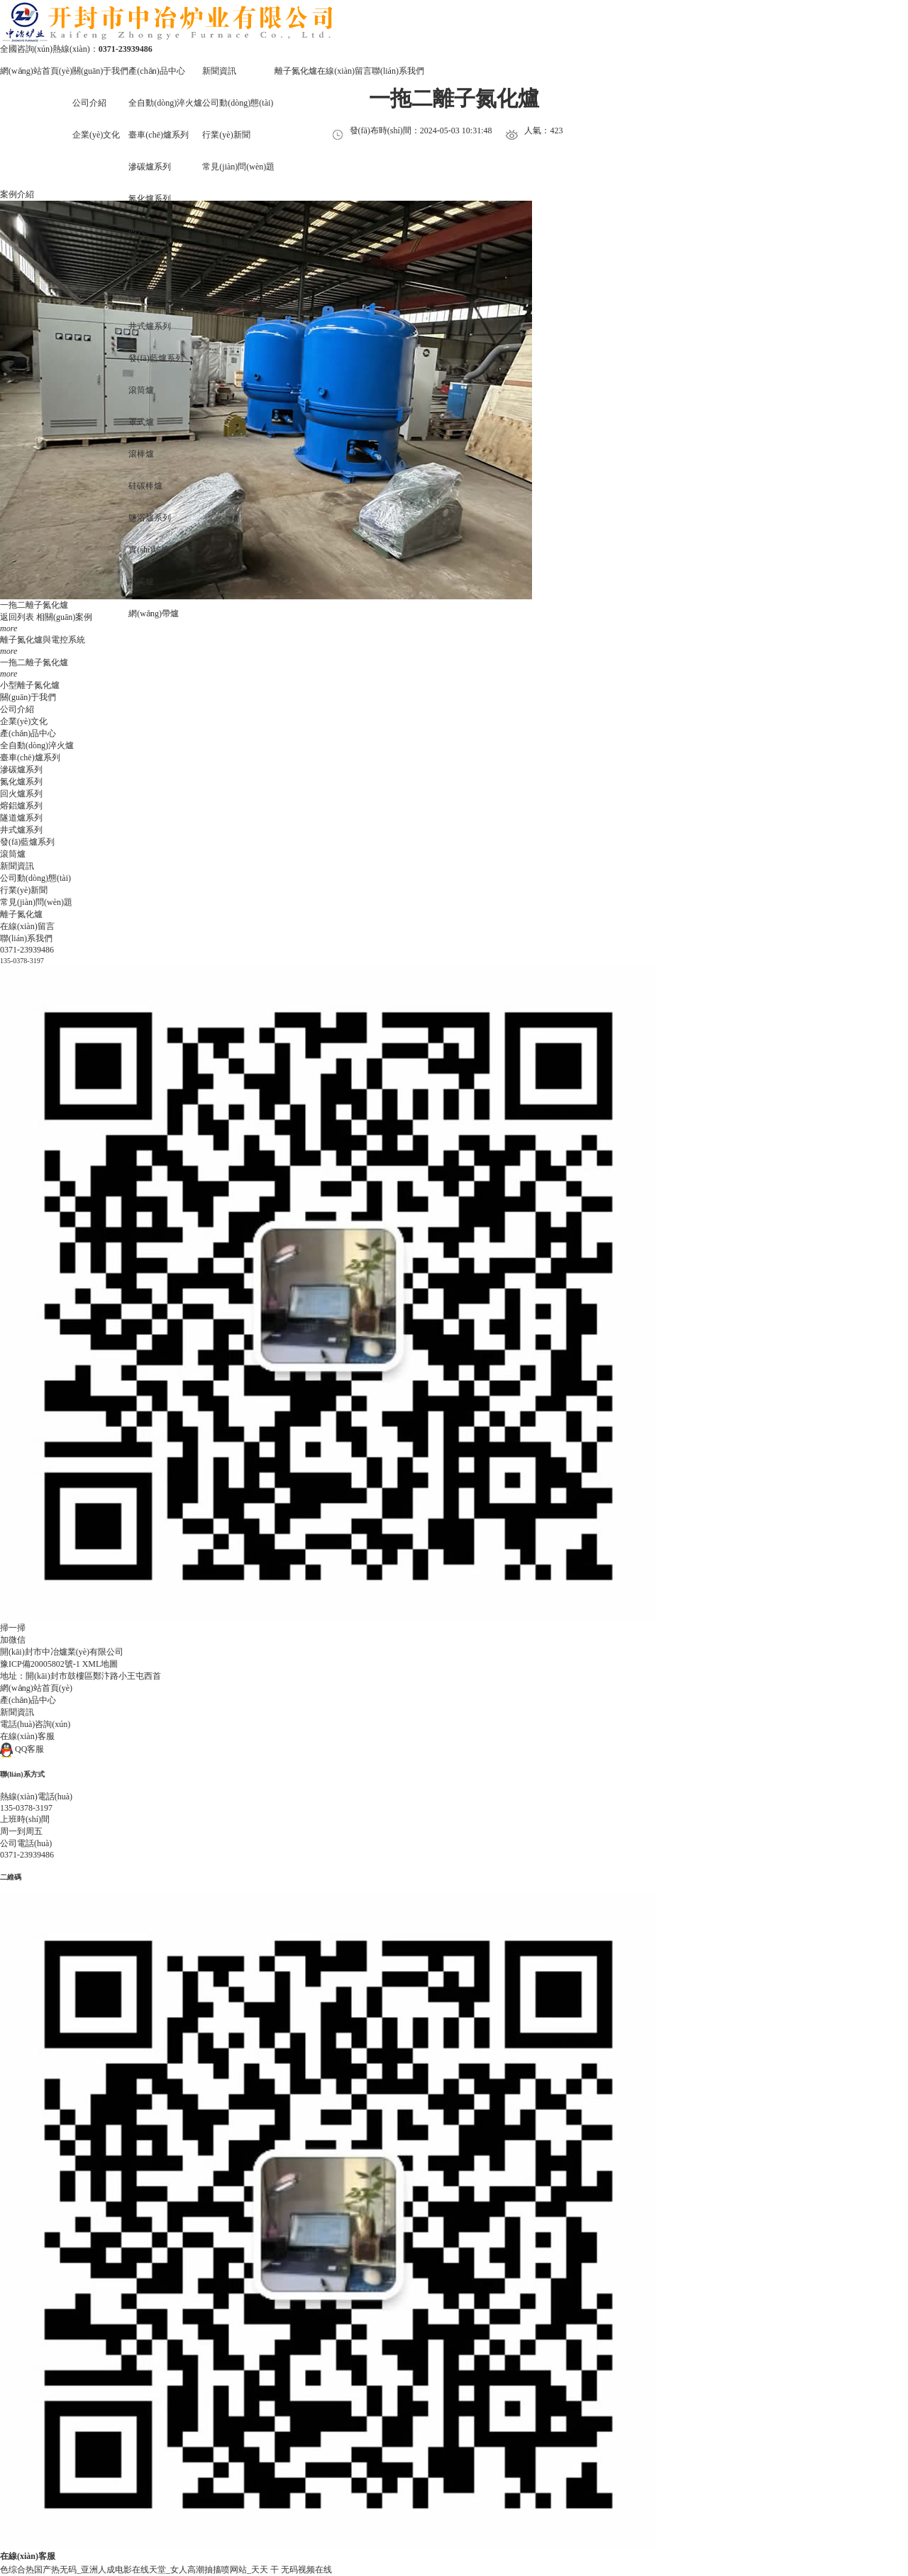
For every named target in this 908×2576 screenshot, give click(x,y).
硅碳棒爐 (145, 486)
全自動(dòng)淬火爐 (165, 103)
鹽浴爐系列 (149, 518)
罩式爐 (141, 422)
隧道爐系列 (149, 294)
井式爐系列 (149, 326)
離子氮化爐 (296, 71)
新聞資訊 (219, 71)
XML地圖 (100, 1664)
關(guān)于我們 (100, 71)
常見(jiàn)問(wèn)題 (238, 167)
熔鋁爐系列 (149, 262)
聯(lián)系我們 (398, 71)
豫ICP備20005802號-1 (40, 1664)
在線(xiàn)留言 (344, 71)
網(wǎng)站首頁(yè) (36, 71)
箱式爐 (141, 582)
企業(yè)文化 (24, 721)
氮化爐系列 (149, 199)
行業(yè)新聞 (24, 890)
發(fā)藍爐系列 (155, 358)
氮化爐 (55, 605)
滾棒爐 (141, 454)
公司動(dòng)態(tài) (237, 103)
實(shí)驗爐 (149, 550)
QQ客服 (22, 1749)
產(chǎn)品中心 (156, 71)
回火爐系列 (149, 230)
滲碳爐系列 (149, 167)
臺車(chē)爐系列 (30, 757)
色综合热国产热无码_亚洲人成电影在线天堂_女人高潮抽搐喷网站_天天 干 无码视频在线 (166, 2570)
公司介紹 (89, 103)
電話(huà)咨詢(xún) (35, 1724)
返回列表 (17, 617)
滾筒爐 (141, 390)
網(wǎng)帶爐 (153, 613)
